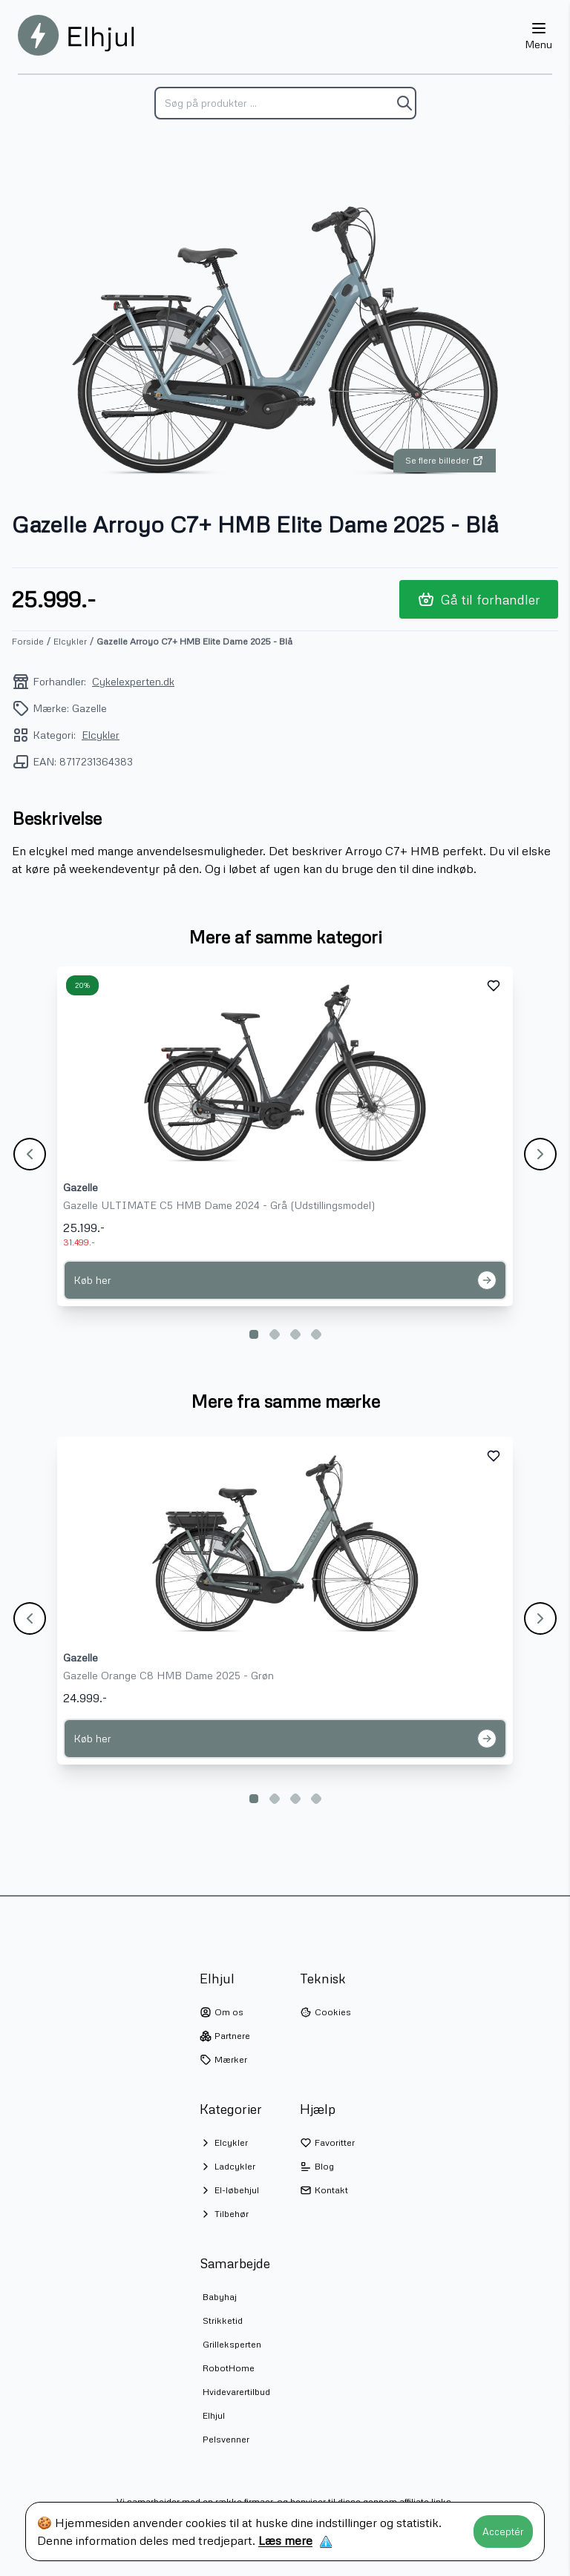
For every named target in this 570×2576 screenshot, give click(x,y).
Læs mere (285, 2540)
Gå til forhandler (478, 599)
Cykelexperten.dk (133, 681)
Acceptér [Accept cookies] (503, 2531)
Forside (28, 641)
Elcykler (70, 641)
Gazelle (80, 1187)
